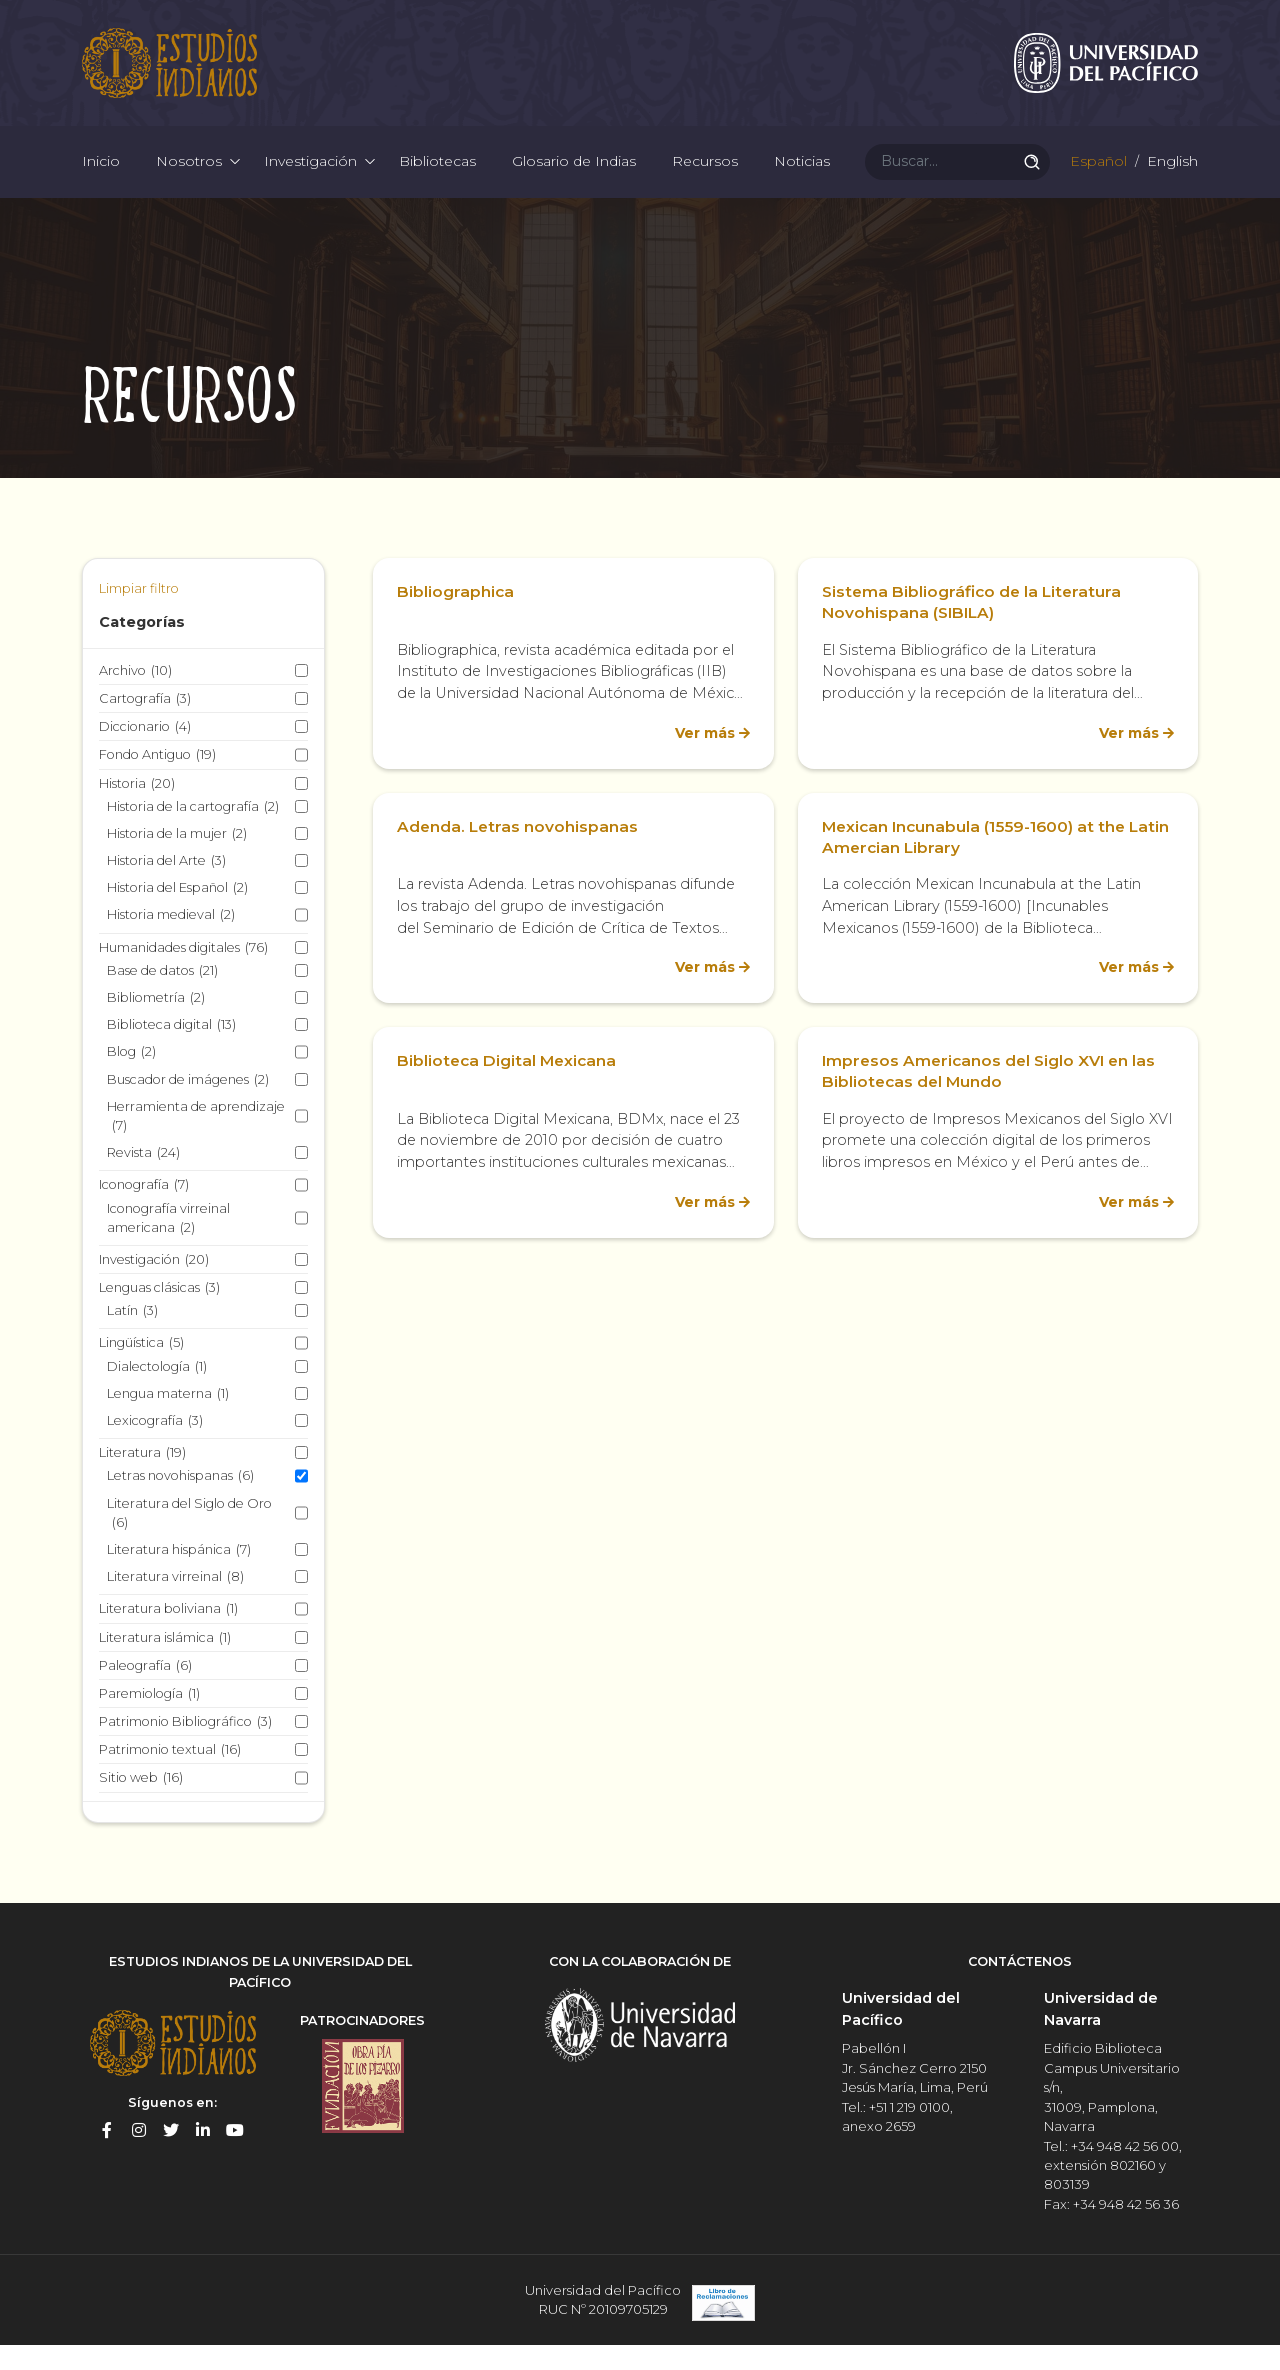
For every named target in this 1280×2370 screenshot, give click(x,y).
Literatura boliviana (168, 1636)
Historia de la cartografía (193, 833)
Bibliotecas (437, 180)
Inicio (101, 180)
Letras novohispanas (180, 1503)
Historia (137, 810)
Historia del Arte (166, 888)
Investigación (310, 180)
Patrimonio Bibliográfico (185, 1749)
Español (1096, 180)
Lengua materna (168, 1421)
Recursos (705, 180)
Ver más (702, 760)
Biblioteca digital (171, 1052)
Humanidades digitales (183, 974)
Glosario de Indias (574, 180)
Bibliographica (456, 619)
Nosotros (189, 180)
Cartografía (145, 726)
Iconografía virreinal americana (168, 1246)
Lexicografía (155, 1448)
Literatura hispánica (179, 1577)
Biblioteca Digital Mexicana (509, 1088)
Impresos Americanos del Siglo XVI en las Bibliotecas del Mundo (993, 1099)
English (1170, 180)
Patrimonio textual (170, 1777)
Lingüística (141, 1370)
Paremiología (149, 1721)
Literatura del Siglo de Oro (189, 1541)
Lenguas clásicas (159, 1315)
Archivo (135, 697)
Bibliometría (156, 1025)
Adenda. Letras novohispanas (519, 853)
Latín (132, 1338)
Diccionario (145, 754)
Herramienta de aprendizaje (196, 1144)
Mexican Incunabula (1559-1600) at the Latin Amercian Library (979, 864)
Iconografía (144, 1212)
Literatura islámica (165, 1664)
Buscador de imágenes (188, 1106)
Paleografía (145, 1692)
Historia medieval (171, 942)
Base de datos (162, 998)
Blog (131, 1079)
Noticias (802, 180)
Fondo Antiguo (157, 782)
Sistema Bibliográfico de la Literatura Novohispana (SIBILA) (975, 630)
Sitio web (141, 1805)
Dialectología (157, 1393)
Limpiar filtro (139, 616)
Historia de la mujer (177, 861)
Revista (143, 1180)
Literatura (142, 1480)
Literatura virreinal (175, 1604)
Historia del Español (177, 915)
